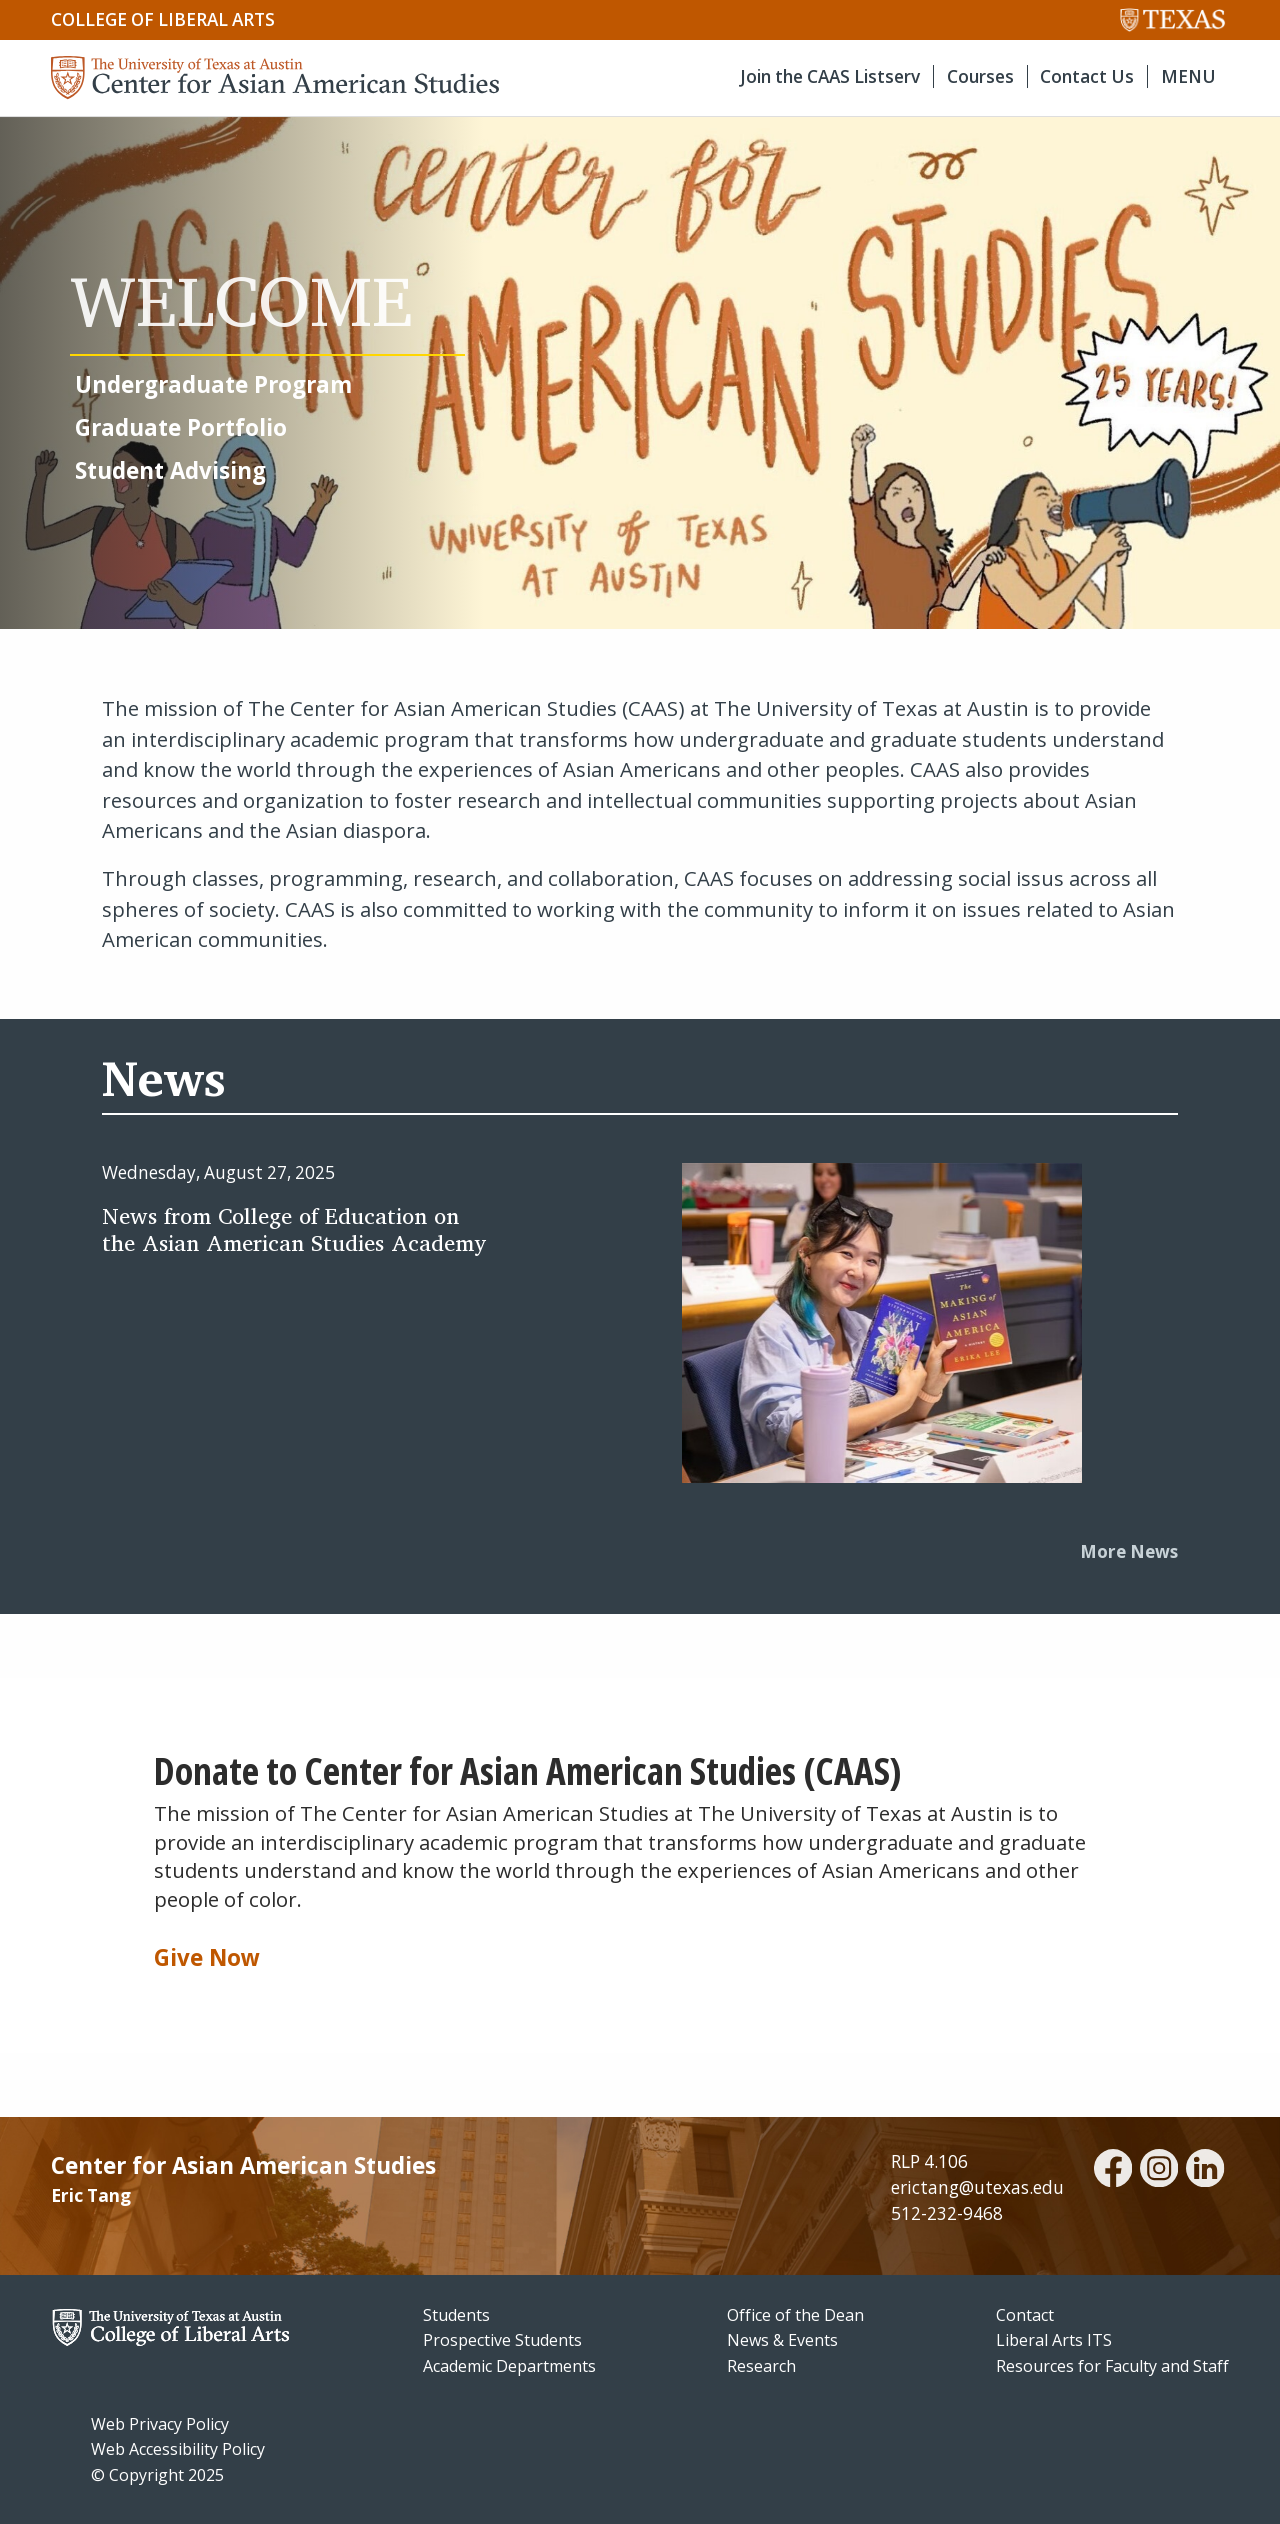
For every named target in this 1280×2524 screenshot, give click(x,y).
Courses (980, 76)
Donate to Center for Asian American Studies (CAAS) (528, 1770)
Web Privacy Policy (160, 2424)
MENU (1188, 76)
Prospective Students (502, 2340)
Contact (1025, 2315)
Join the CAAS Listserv (830, 76)
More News (1129, 1551)
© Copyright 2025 (157, 2475)
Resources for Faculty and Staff (1112, 2366)
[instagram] (1159, 2171)
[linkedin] (1205, 2171)
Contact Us (1087, 76)
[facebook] (1113, 2171)
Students (456, 2315)
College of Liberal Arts (163, 19)
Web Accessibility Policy (178, 2449)
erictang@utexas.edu (977, 2187)
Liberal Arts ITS (1054, 2340)
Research (761, 2366)
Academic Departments (509, 2366)
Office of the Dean (795, 2315)
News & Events (782, 2340)
